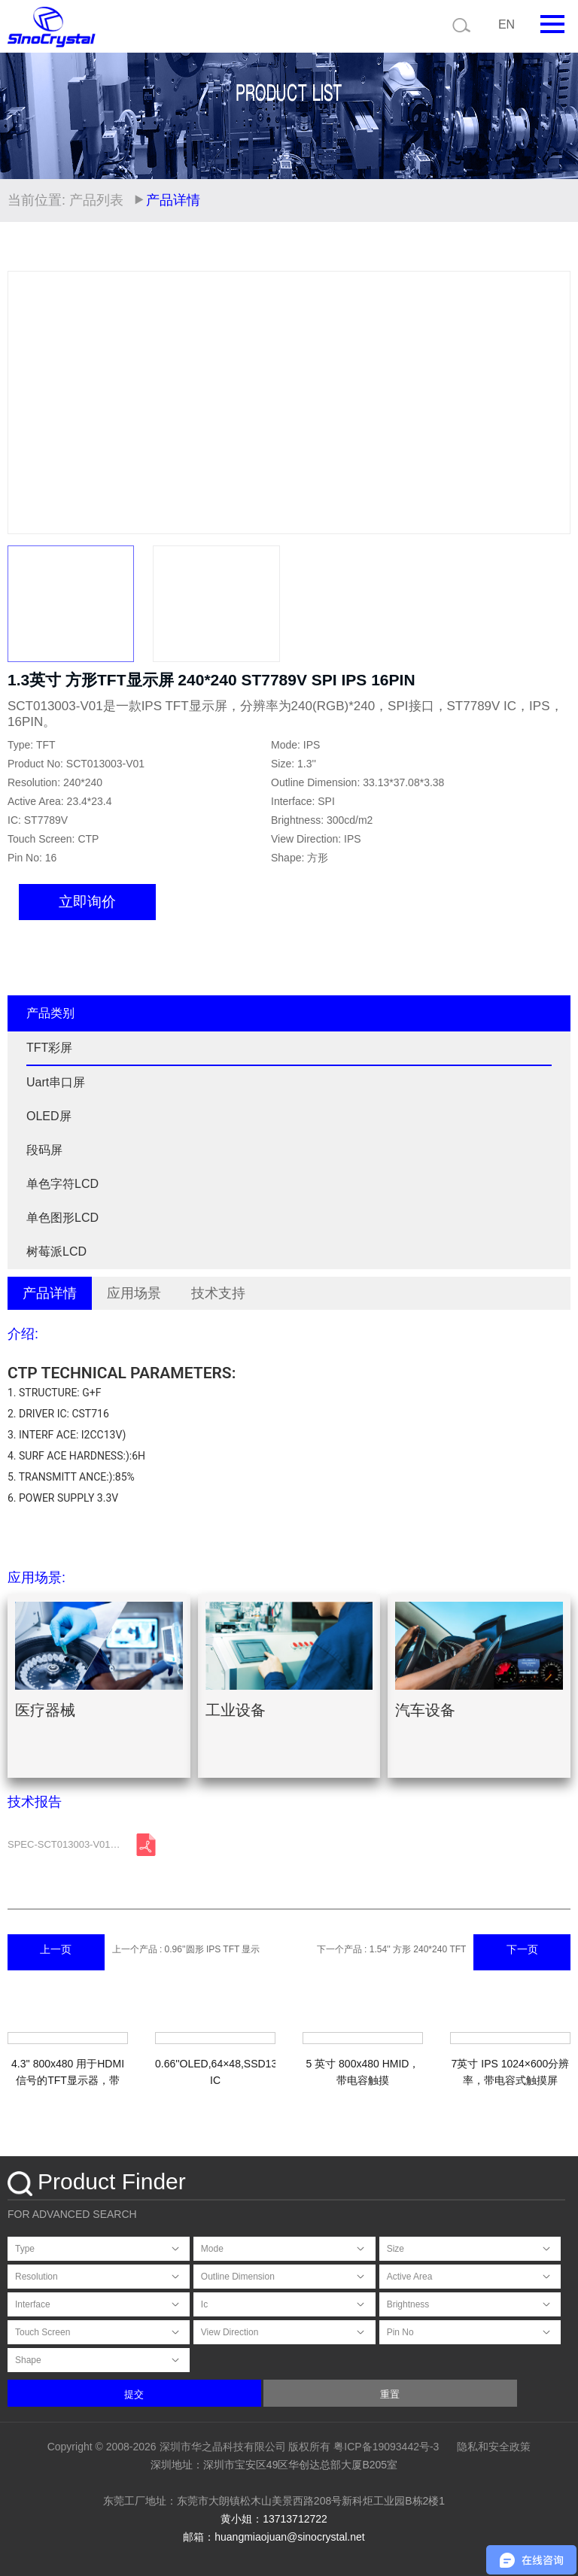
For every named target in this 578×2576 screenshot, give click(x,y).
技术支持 (218, 1293)
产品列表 (96, 200)
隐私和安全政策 (494, 2447)
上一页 (55, 1949)
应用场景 (134, 1293)
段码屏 (44, 1150)
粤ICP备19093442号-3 (386, 2447)
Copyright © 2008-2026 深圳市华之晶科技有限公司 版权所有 (189, 2447)
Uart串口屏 (55, 1082)
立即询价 (87, 902)
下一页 (522, 1949)
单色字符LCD (62, 1183)
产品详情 (50, 1293)
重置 (390, 2394)
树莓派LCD (56, 1251)
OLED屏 (48, 1116)
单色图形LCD (62, 1217)
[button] (552, 402)
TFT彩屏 (49, 1047)
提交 (134, 2394)
